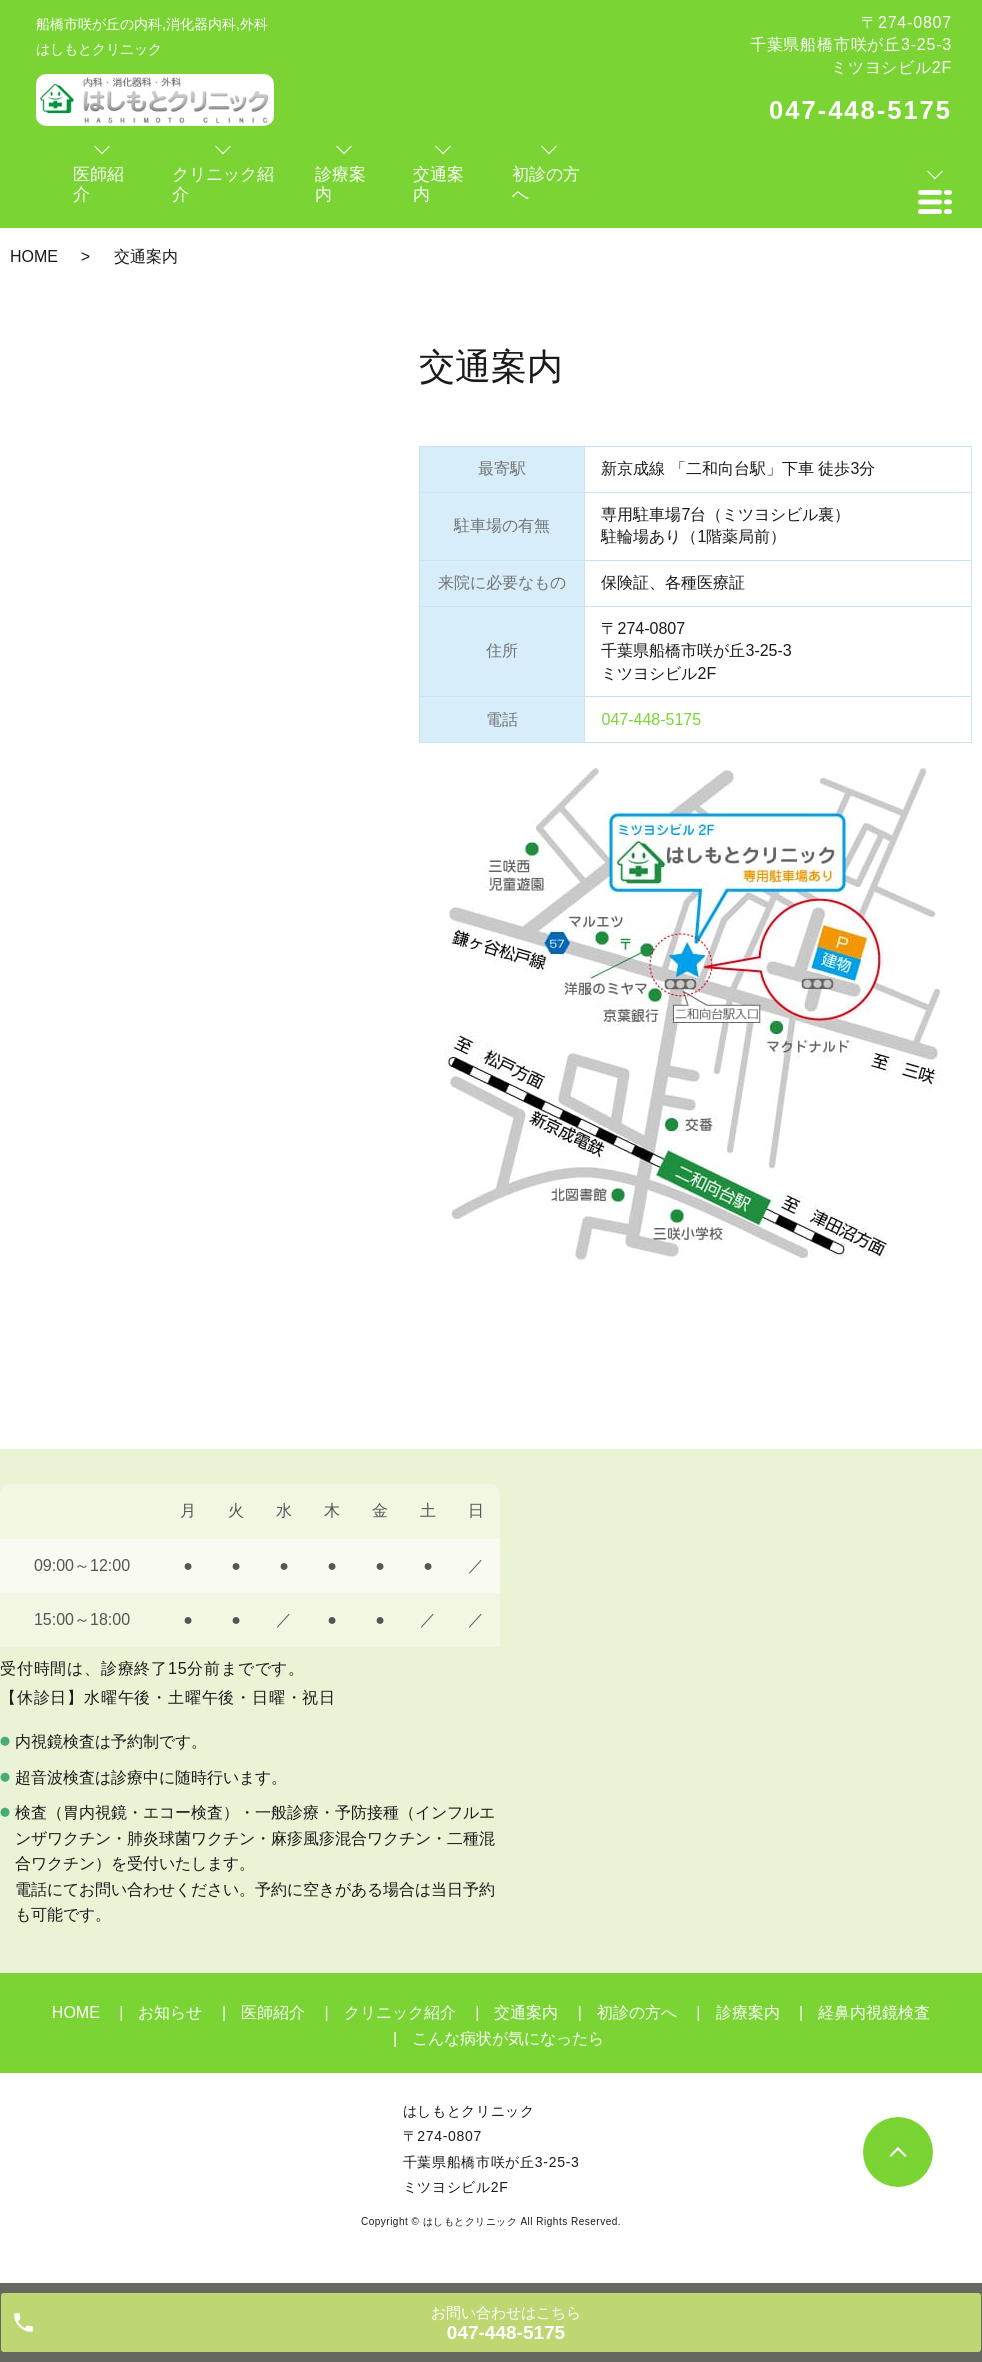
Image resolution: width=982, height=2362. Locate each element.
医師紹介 (273, 2012)
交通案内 (526, 2012)
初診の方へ (637, 2012)
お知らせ (170, 2012)
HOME (34, 256)
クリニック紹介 (400, 2012)
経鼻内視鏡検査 (874, 2012)
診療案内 (748, 2012)
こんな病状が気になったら (508, 2038)
